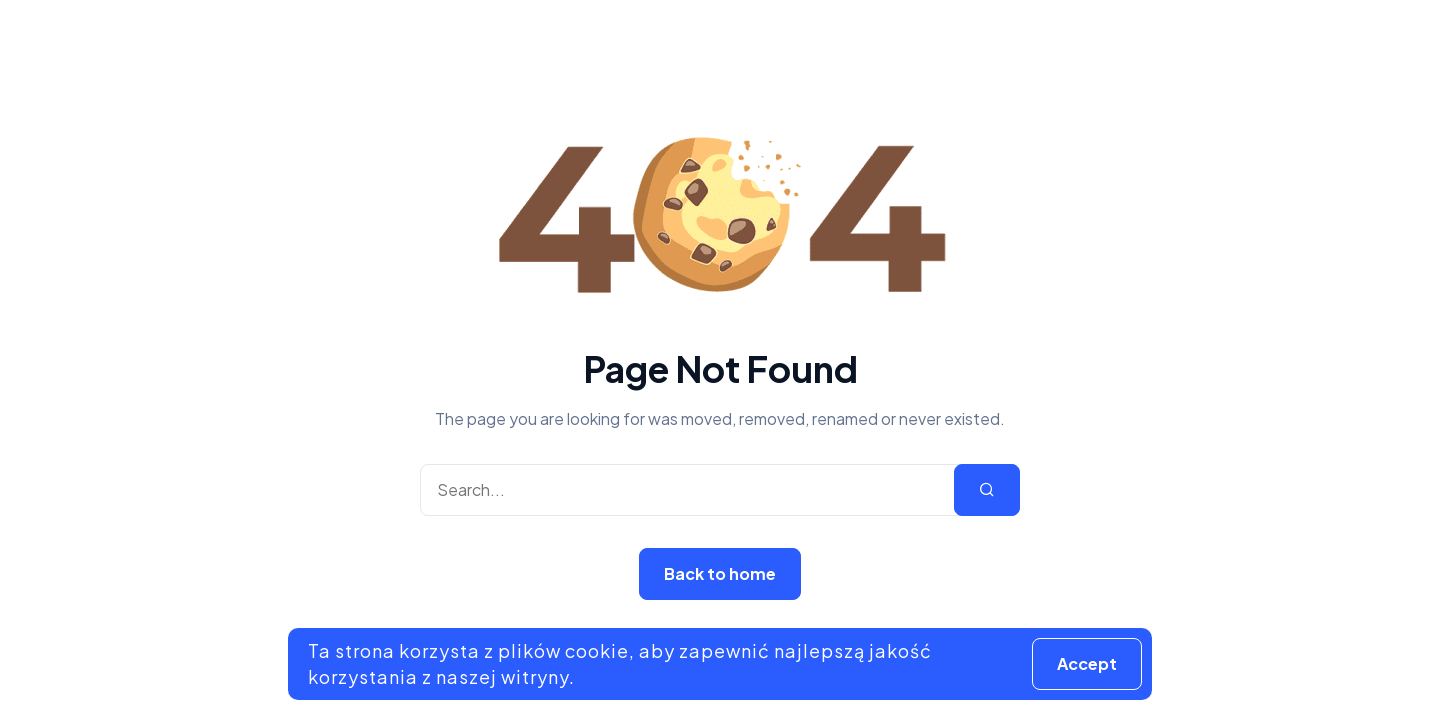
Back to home (720, 573)
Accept (1087, 663)
